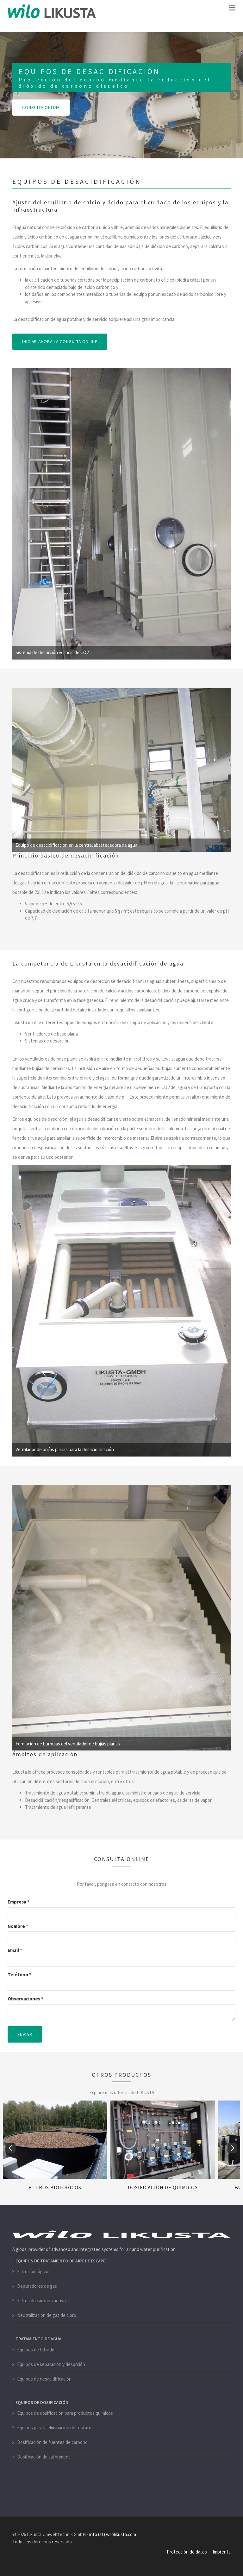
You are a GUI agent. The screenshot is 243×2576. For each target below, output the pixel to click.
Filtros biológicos (54, 2187)
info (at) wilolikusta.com (112, 2534)
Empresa (18, 1902)
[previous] (8, 95)
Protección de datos (187, 2552)
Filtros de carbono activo (41, 2301)
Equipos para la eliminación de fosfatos (55, 2428)
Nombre (18, 1926)
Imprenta (222, 2552)
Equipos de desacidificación (44, 2378)
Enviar (24, 2034)
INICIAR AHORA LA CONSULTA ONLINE (60, 342)
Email (15, 1950)
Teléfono (19, 1974)
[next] (235, 95)
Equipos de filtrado (35, 2349)
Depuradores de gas (37, 2286)
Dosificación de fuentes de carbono (52, 2442)
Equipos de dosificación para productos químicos (65, 2413)
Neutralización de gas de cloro (46, 2315)
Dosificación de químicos (163, 2187)
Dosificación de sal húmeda (44, 2457)
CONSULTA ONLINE (41, 108)
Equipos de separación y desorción (51, 2364)
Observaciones (25, 1999)
